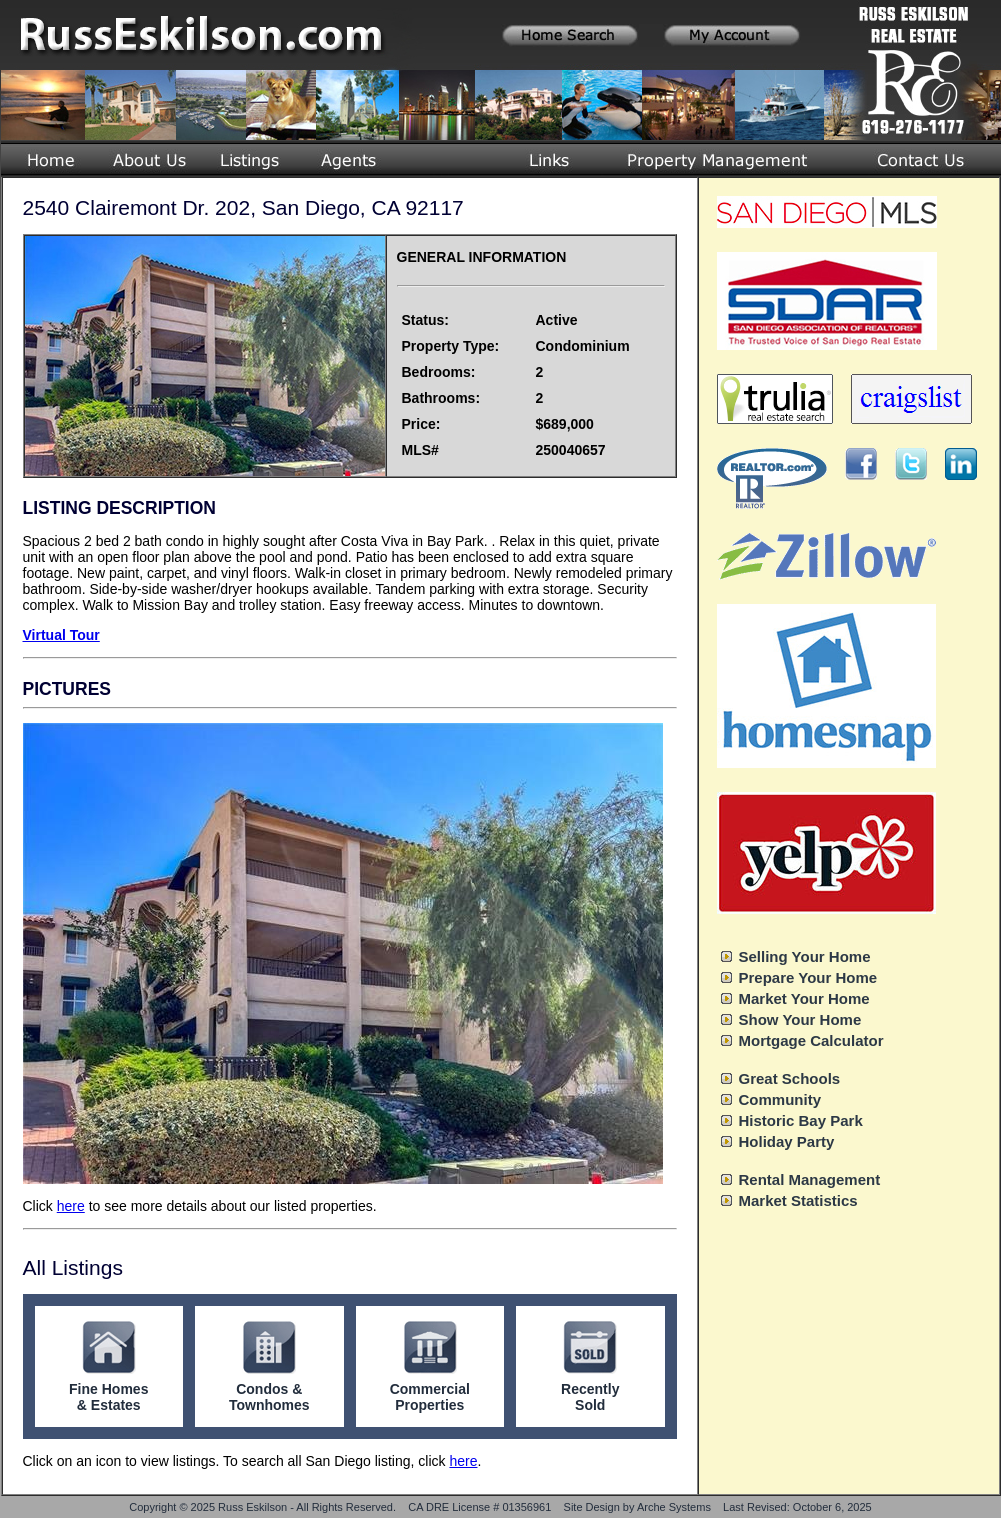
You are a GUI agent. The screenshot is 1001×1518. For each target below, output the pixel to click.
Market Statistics (798, 1200)
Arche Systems (674, 1507)
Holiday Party (787, 1141)
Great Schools (790, 1078)
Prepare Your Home (808, 977)
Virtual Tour (61, 635)
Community (780, 1099)
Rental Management (810, 1179)
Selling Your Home (805, 956)
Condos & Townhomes (269, 1397)
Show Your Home (800, 1019)
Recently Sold (590, 1397)
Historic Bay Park (801, 1120)
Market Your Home (804, 998)
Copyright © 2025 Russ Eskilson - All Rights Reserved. (262, 1507)
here (71, 1206)
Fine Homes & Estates (108, 1397)
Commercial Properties (430, 1397)
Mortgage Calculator (811, 1040)
